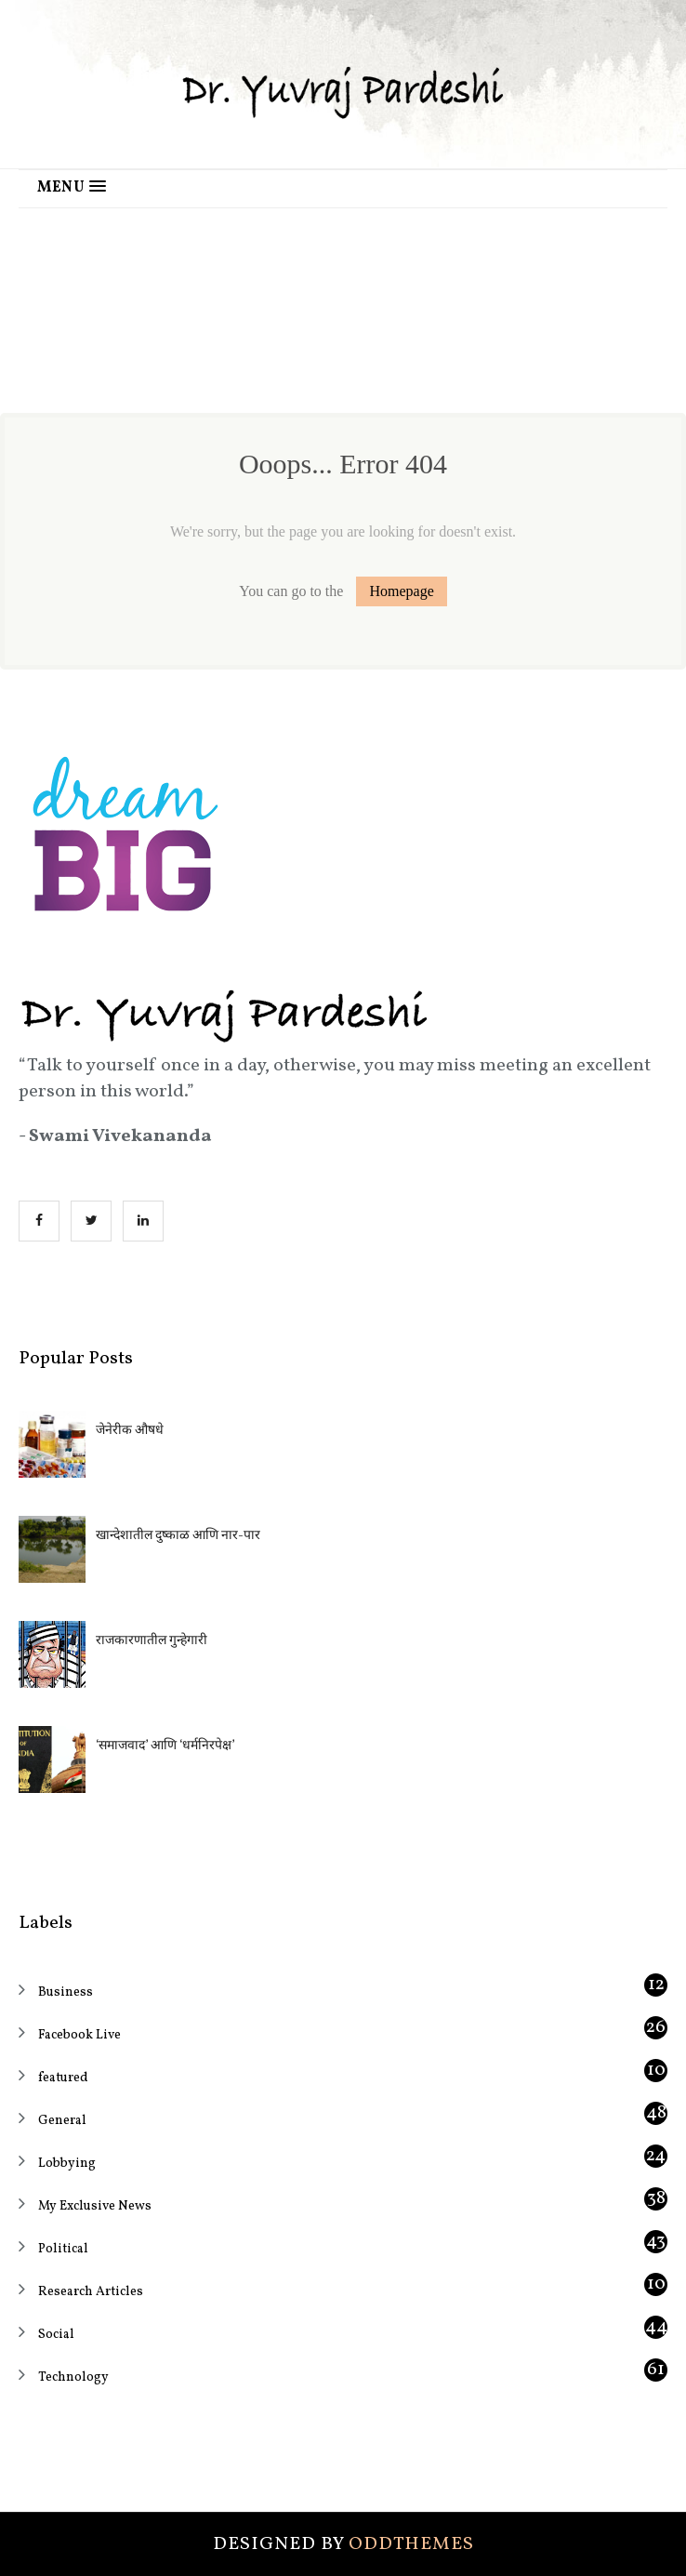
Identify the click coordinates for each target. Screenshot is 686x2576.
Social (56, 2335)
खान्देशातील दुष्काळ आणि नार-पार (178, 1536)
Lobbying (67, 2163)
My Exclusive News (95, 2206)
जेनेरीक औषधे (130, 1431)
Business (65, 1992)
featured (63, 2078)
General (62, 2121)
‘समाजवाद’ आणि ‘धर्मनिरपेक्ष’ (165, 1746)
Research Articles (90, 2292)
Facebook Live (79, 2035)
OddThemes (411, 2544)
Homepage (401, 591)
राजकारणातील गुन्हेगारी (151, 1641)
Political (63, 2249)
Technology (73, 2377)
